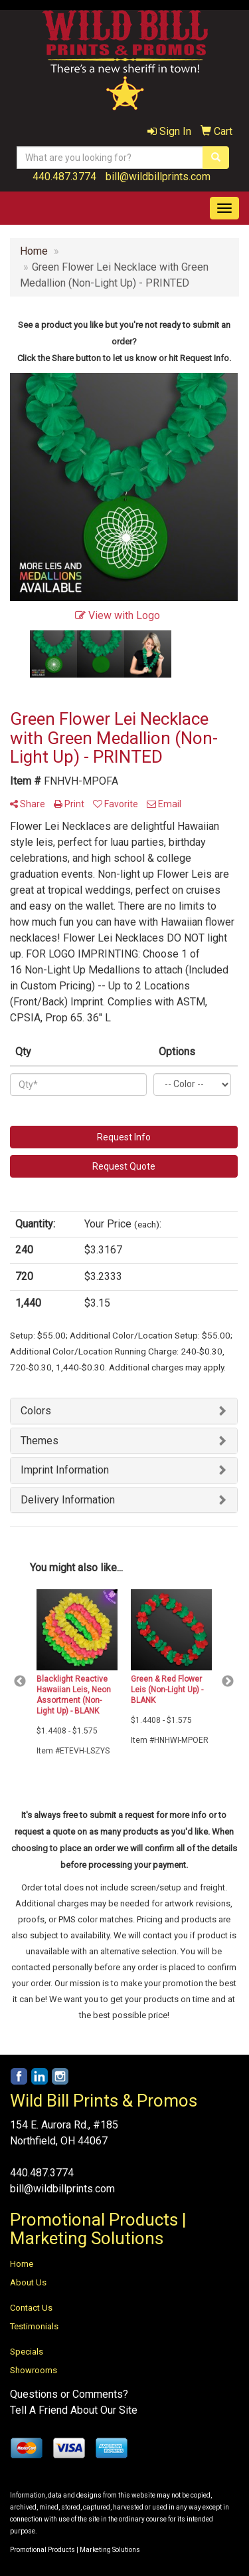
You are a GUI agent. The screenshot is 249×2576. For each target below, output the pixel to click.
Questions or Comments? (69, 2394)
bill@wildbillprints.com (158, 176)
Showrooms (33, 2370)
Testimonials (34, 2326)
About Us (28, 2282)
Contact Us (31, 2308)
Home (21, 2264)
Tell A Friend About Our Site (73, 2410)
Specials (26, 2352)
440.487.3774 (64, 176)
